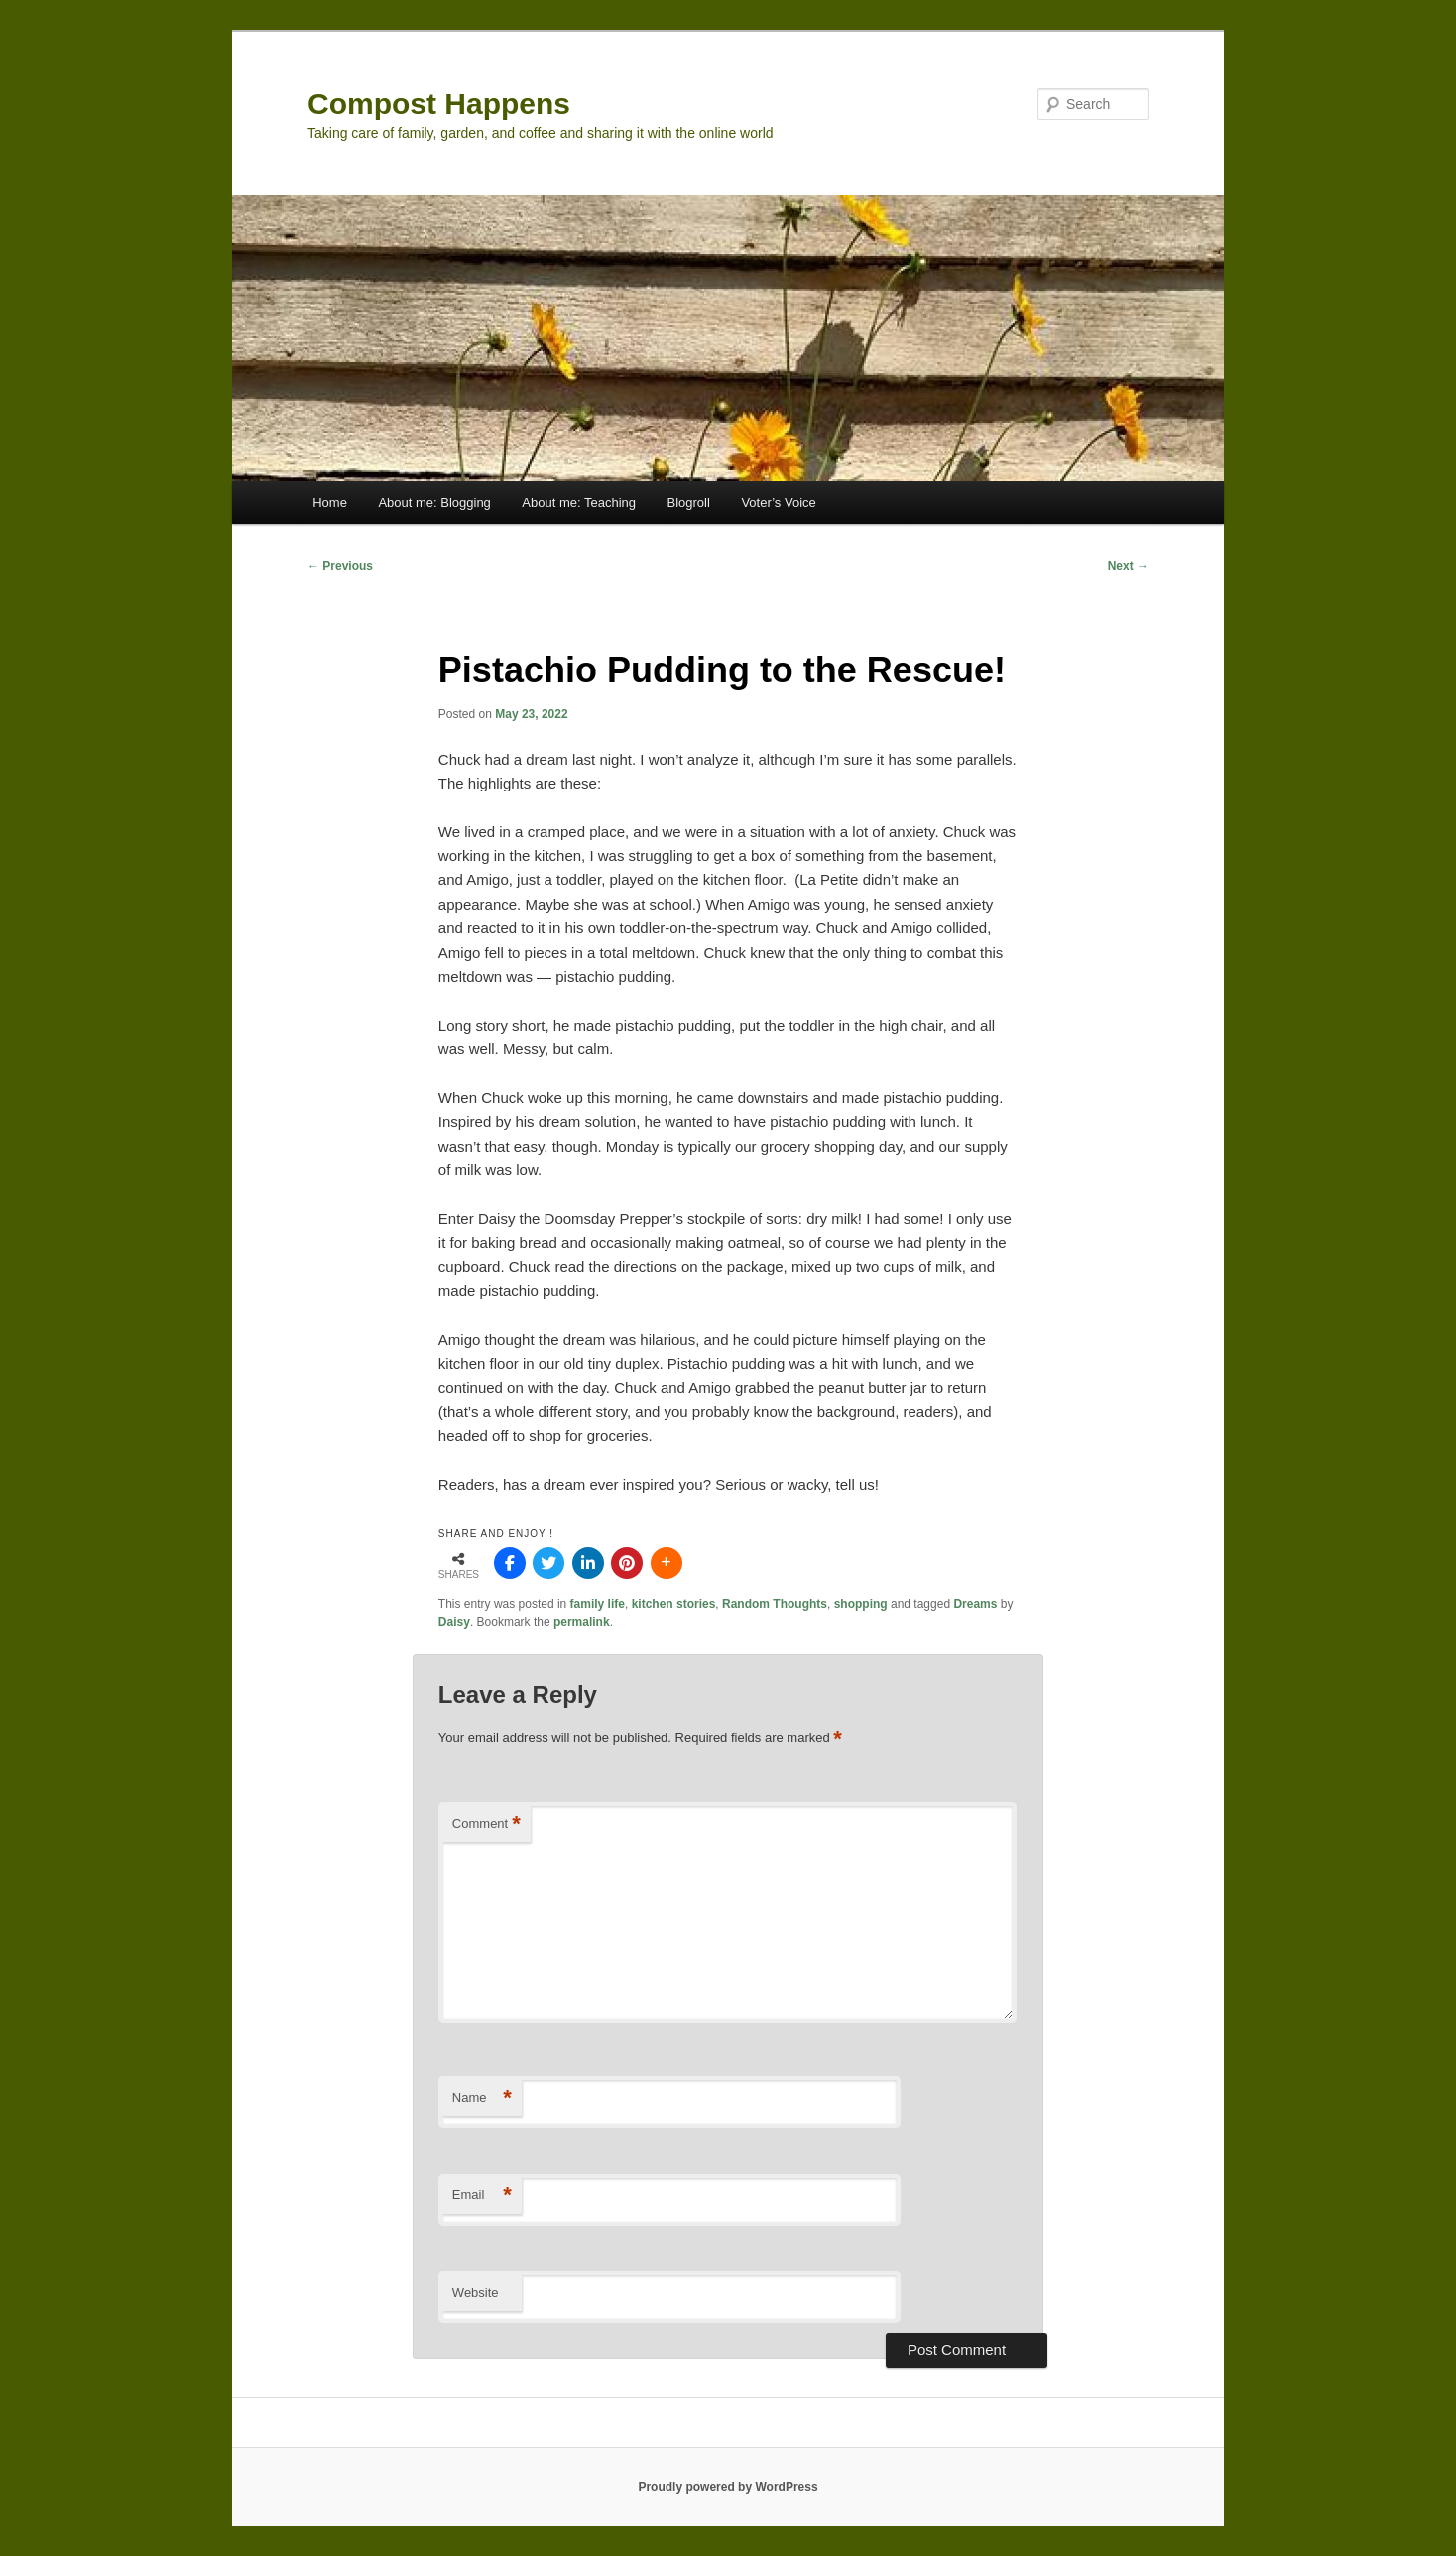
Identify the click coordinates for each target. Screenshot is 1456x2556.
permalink (581, 1622)
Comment (486, 1824)
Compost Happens (438, 103)
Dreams (975, 1604)
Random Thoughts (774, 1604)
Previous (340, 566)
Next (1128, 566)
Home (329, 502)
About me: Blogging (434, 502)
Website (475, 2292)
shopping (861, 1604)
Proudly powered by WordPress (727, 2487)
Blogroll (688, 502)
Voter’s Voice (778, 502)
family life (597, 1604)
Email (482, 2195)
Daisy (454, 1622)
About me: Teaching (579, 502)
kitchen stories (674, 1604)
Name (482, 2098)
